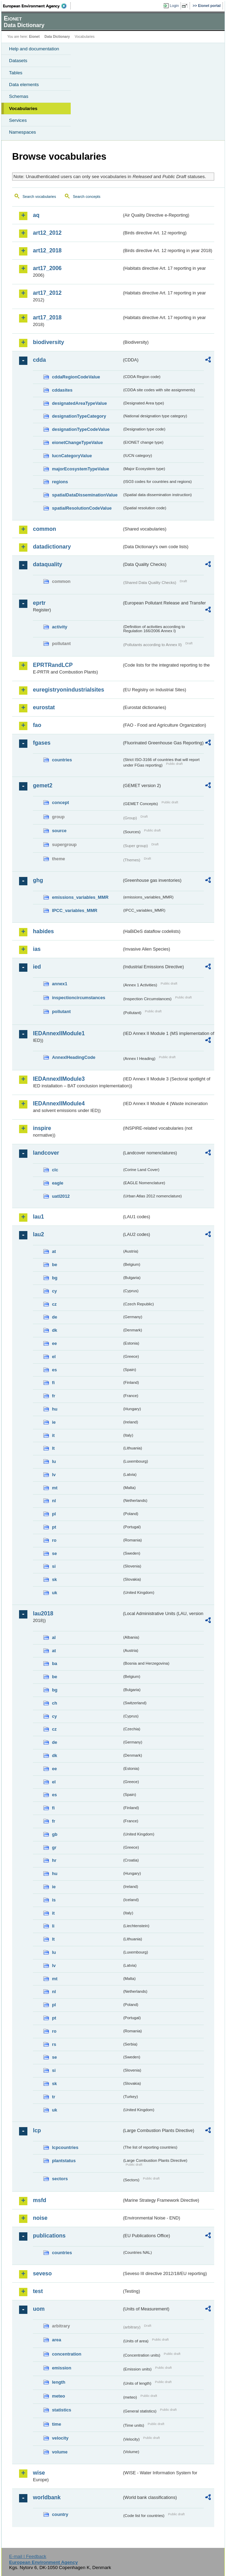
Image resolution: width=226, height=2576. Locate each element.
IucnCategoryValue (72, 455)
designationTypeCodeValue (81, 429)
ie (54, 1422)
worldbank (47, 2497)
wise (39, 2473)
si (54, 1566)
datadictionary (52, 547)
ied (37, 967)
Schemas (18, 96)
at (54, 1251)
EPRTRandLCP (53, 665)
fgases (42, 743)
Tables (16, 72)
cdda (39, 360)
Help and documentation (34, 48)
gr (54, 1847)
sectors (60, 2178)
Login (174, 5)
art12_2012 (47, 233)
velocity (60, 2438)
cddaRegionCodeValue (76, 376)
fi (53, 1382)
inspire (42, 1128)
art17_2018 (47, 317)
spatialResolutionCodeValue (82, 508)
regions (60, 481)
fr (53, 1395)
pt (54, 1527)
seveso (42, 2273)
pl (54, 1513)
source (59, 830)
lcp (37, 2130)
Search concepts (86, 196)
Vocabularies (23, 108)
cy (54, 1291)
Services (18, 120)
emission (61, 2367)
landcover (46, 1153)
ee (54, 1343)
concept (60, 802)
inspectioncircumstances (78, 997)
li (53, 1926)
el (54, 1356)
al (54, 1637)
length (58, 2382)
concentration (66, 2354)
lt (53, 1448)
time (56, 2424)
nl (54, 1500)
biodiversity (48, 342)
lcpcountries (65, 2147)
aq (36, 215)
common (44, 529)
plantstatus (64, 2160)
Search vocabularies (39, 196)
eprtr (39, 603)
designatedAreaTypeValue (79, 403)
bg (55, 1277)
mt (55, 1487)
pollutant (61, 1011)
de (54, 1317)
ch (54, 1703)
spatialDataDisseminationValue (85, 494)
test (38, 2291)
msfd (39, 2200)
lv (54, 1474)
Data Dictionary (57, 37)
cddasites (62, 390)
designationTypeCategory (79, 416)
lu (54, 1461)
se (54, 1553)
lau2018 (43, 1613)
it (53, 1435)
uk (54, 1592)
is (54, 1899)
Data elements (24, 84)
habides (43, 931)
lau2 (38, 1234)
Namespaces (22, 132)
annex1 (59, 983)
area (56, 2339)
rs (54, 2044)
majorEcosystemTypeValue (80, 468)
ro (54, 1540)
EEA (37, 5)
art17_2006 (47, 268)
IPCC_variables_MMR (74, 910)
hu (55, 1409)
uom (39, 2309)
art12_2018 (47, 250)
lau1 (38, 1217)
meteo (58, 2396)
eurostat (44, 707)
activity (59, 626)
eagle (57, 1183)
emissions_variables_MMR (80, 897)
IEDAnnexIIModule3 (59, 1079)
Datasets (18, 60)
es (54, 1369)
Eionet (34, 37)
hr (54, 1860)
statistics (61, 2409)
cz (54, 1304)
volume (60, 2451)
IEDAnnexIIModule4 (59, 1103)
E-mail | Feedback (27, 2556)
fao (37, 725)
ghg (38, 880)
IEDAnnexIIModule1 (59, 1033)
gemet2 (42, 785)
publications (49, 2236)
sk (54, 1579)
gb (55, 1834)
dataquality (47, 564)
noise (40, 2218)
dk (54, 1330)
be (54, 1264)
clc (55, 1169)
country (60, 2514)
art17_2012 (47, 293)
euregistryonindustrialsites (68, 690)
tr (53, 2096)
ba (54, 1663)
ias (37, 949)
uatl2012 (61, 1196)
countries (62, 759)
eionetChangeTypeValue (77, 442)
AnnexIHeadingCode (73, 1057)
